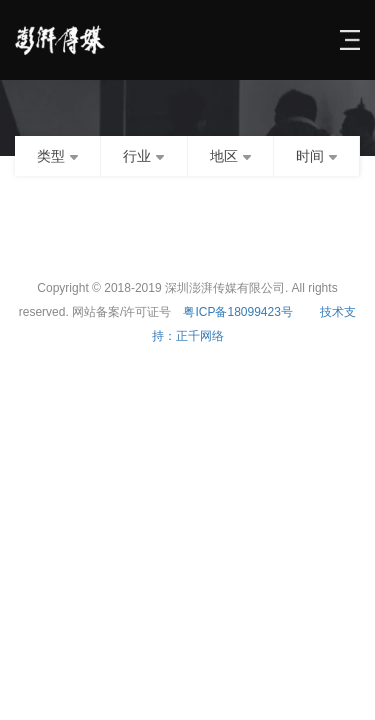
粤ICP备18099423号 (237, 312)
